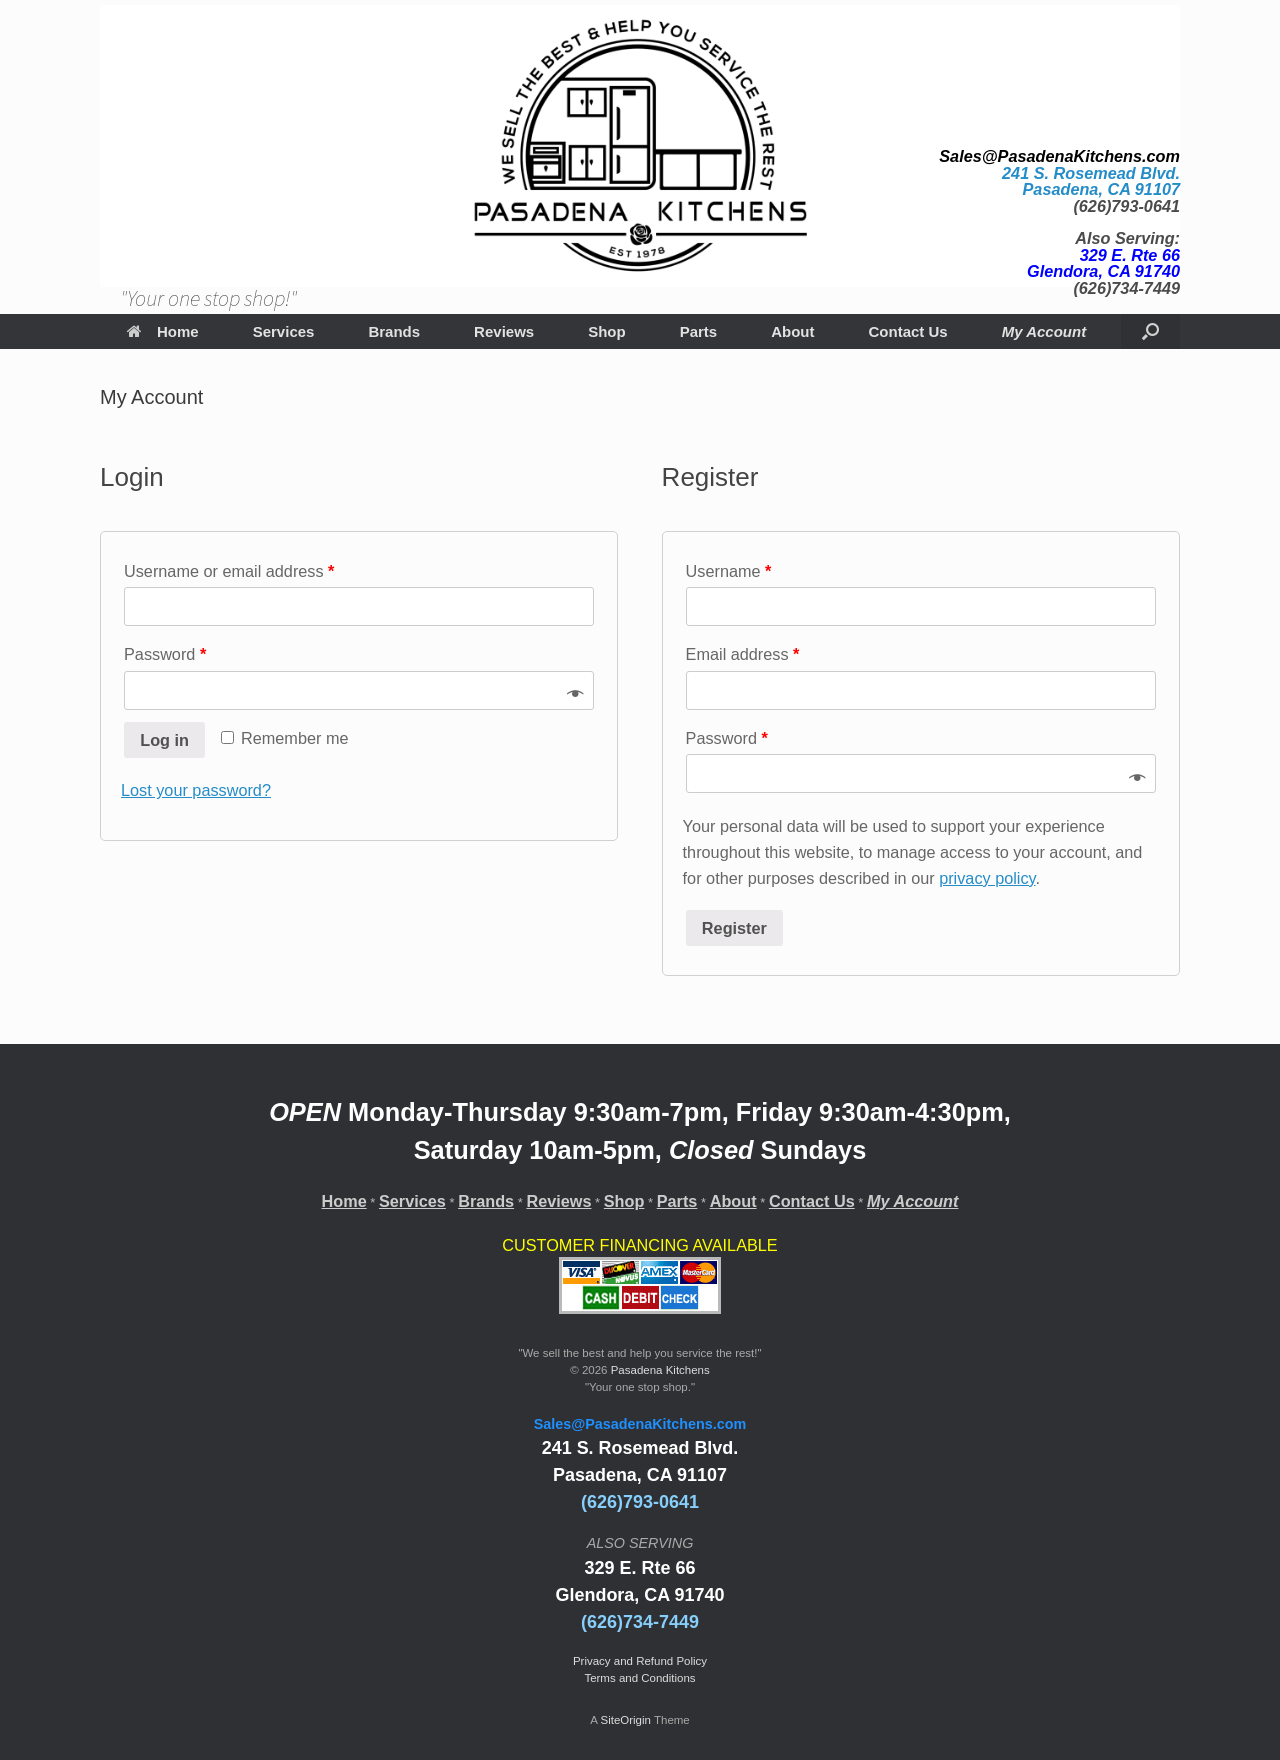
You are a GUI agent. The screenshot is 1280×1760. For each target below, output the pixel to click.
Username (729, 571)
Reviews (504, 331)
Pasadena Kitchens (660, 1370)
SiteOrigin (625, 1720)
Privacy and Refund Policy (640, 1661)
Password (165, 654)
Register (734, 928)
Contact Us (908, 331)
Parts (699, 331)
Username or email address (229, 571)
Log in (164, 740)
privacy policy (987, 878)
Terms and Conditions (639, 1678)
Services (284, 331)
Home (163, 331)
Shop (607, 331)
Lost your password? (196, 790)
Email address (743, 654)
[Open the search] (1150, 331)
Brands (394, 331)
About (792, 331)
